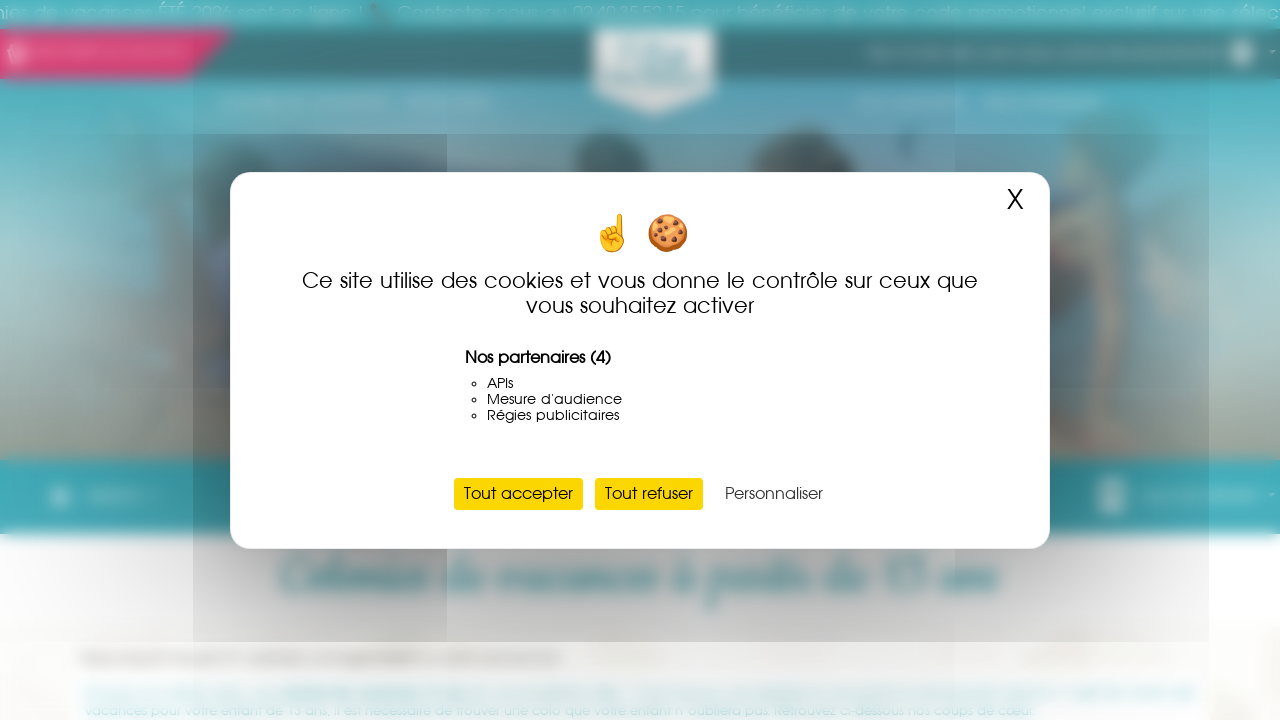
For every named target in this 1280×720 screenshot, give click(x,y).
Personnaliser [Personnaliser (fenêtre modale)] (774, 493)
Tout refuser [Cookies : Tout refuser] (649, 493)
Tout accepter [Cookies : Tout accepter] (518, 493)
